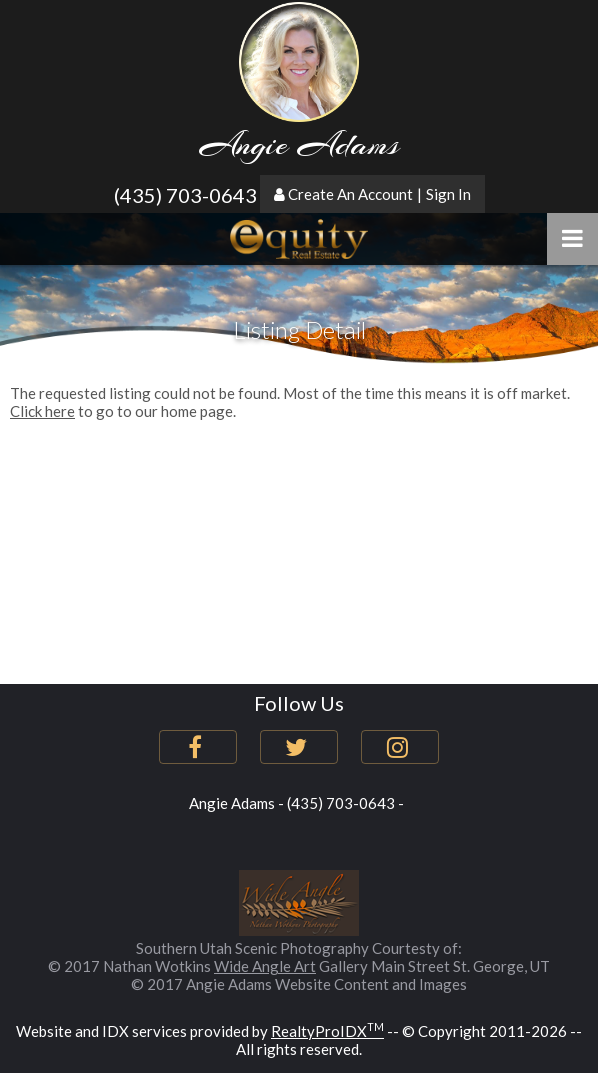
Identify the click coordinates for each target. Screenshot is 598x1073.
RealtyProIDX (327, 1031)
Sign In (448, 194)
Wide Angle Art (265, 966)
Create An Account (350, 194)
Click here (42, 411)
